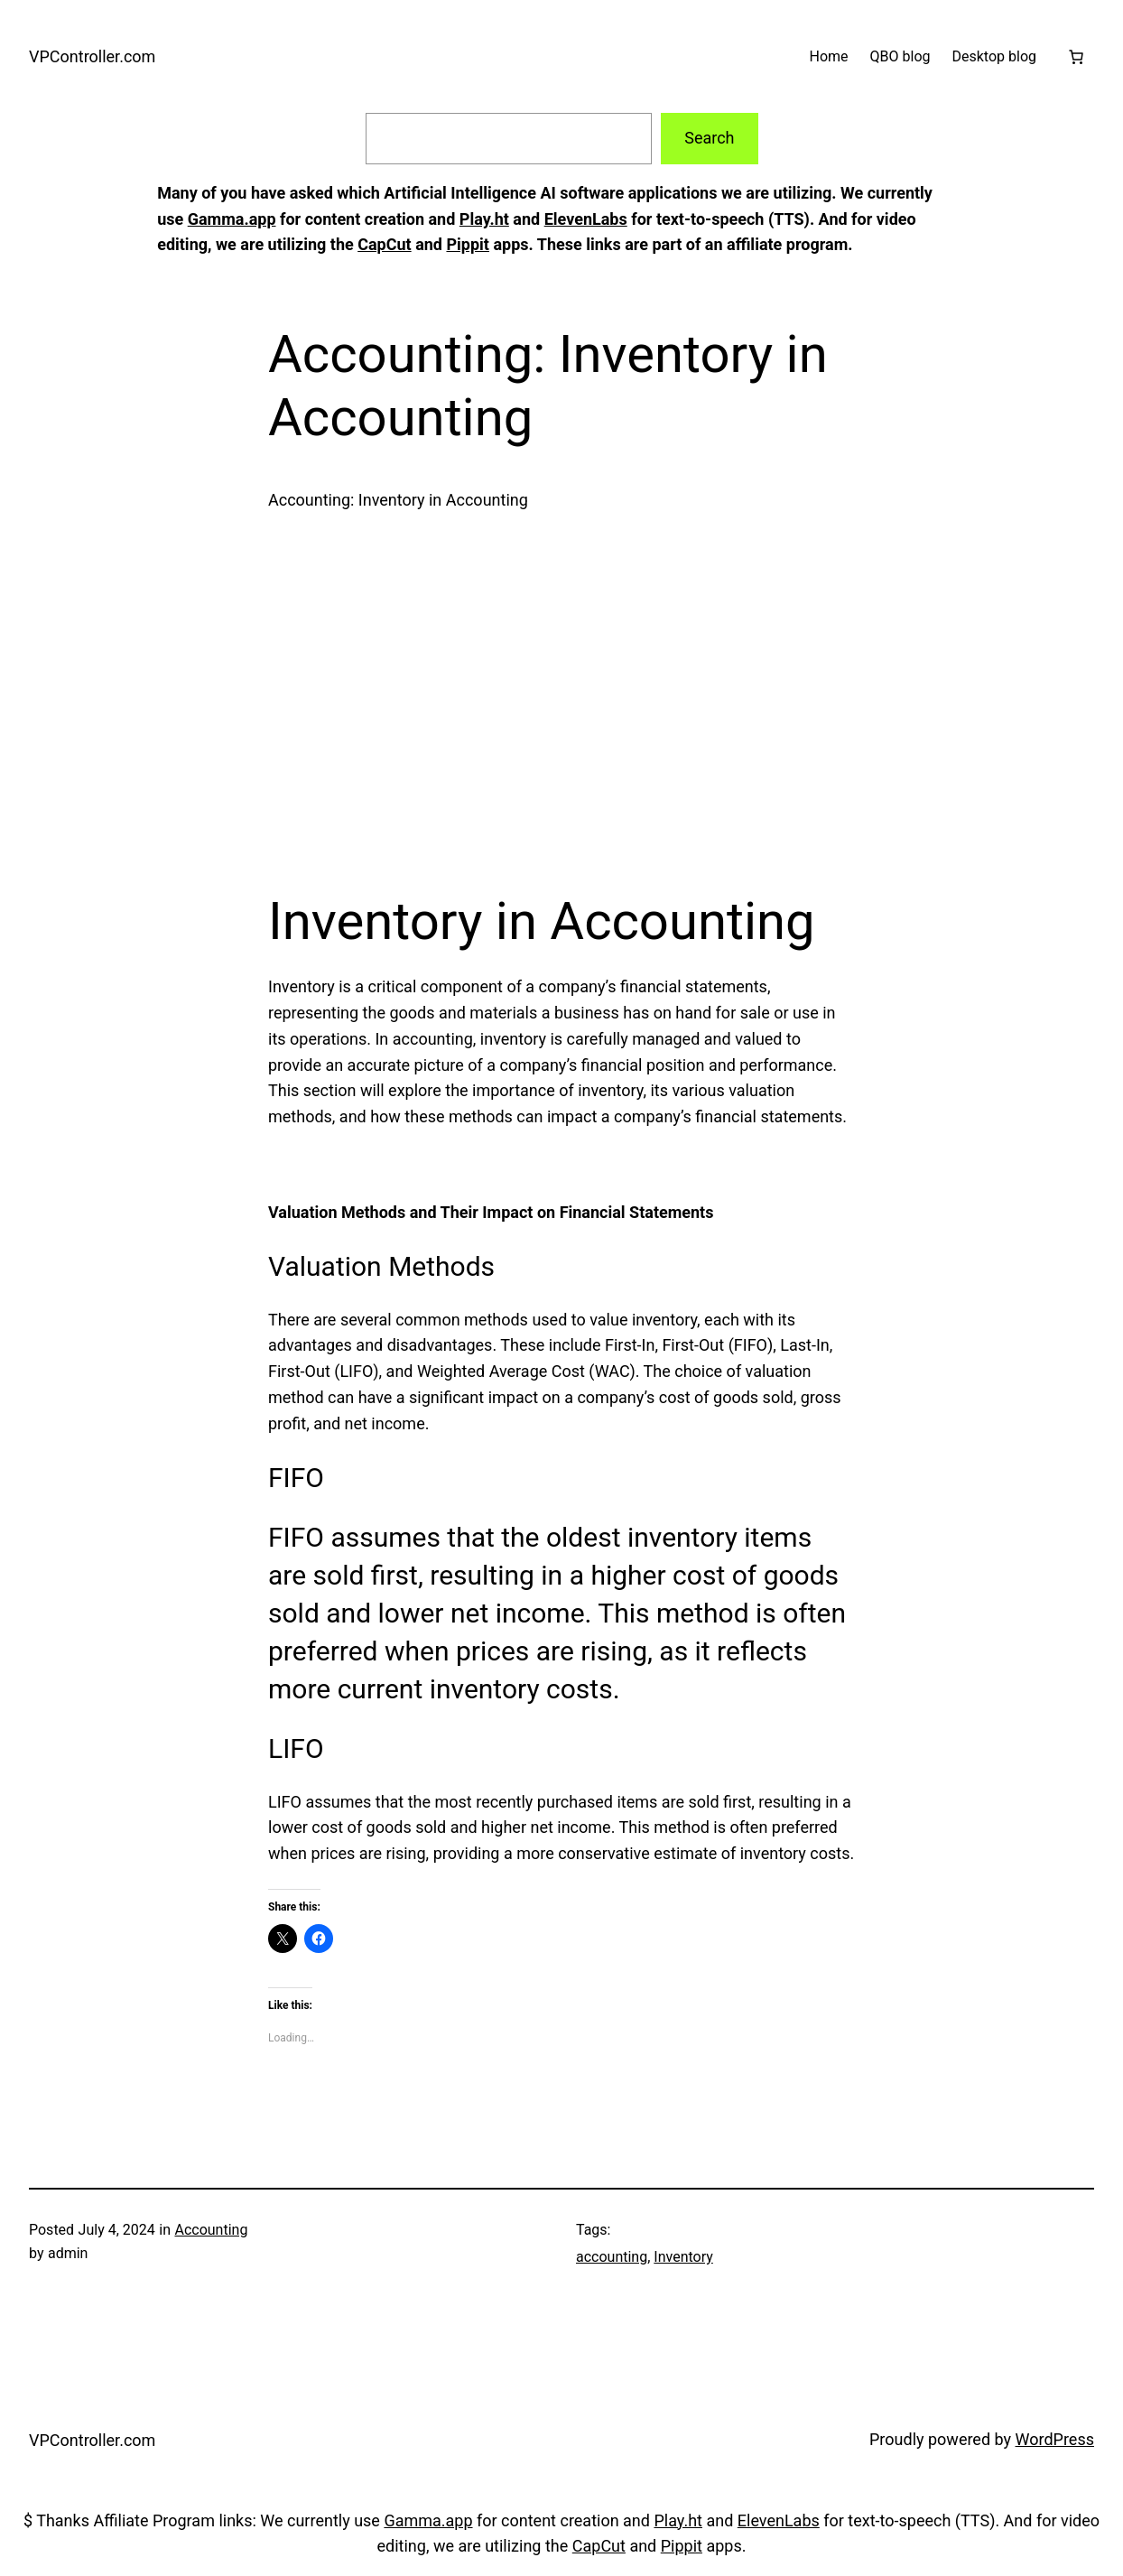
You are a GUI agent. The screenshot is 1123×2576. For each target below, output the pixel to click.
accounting (611, 2256)
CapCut (384, 244)
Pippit (467, 244)
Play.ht (484, 218)
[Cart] (1076, 57)
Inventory (683, 2256)
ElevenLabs (585, 218)
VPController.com (92, 56)
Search (709, 137)
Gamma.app (232, 218)
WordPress (1055, 2439)
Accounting (210, 2229)
